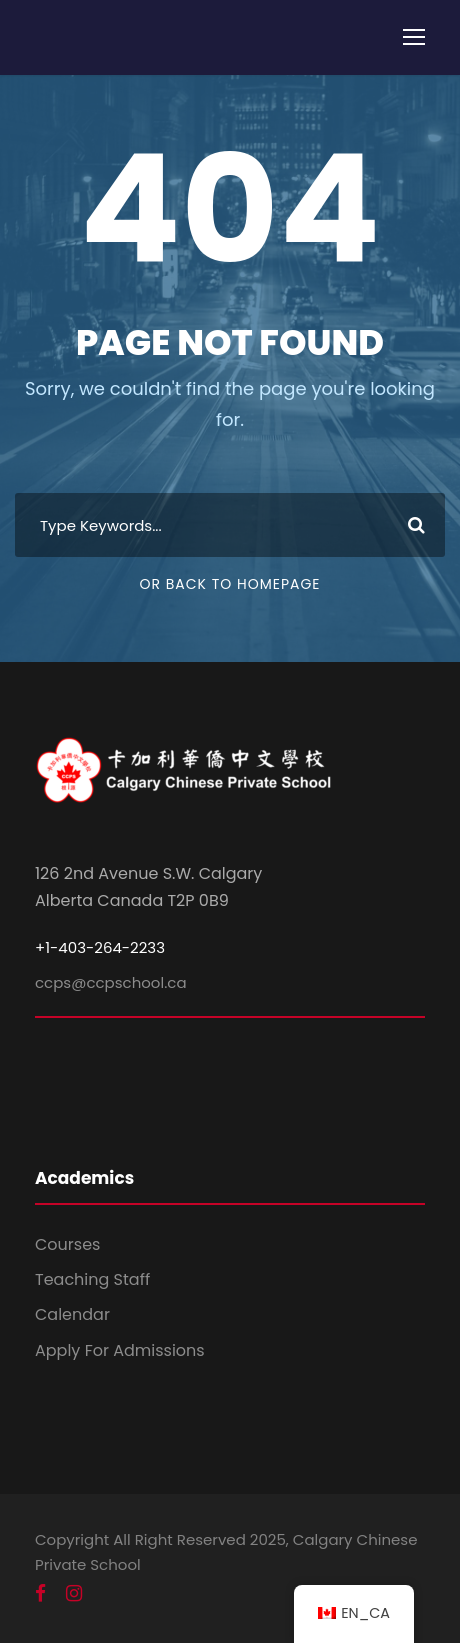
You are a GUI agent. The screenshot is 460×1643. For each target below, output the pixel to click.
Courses (67, 1244)
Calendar (72, 1314)
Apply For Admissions (120, 1350)
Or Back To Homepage (229, 584)
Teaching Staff (92, 1279)
